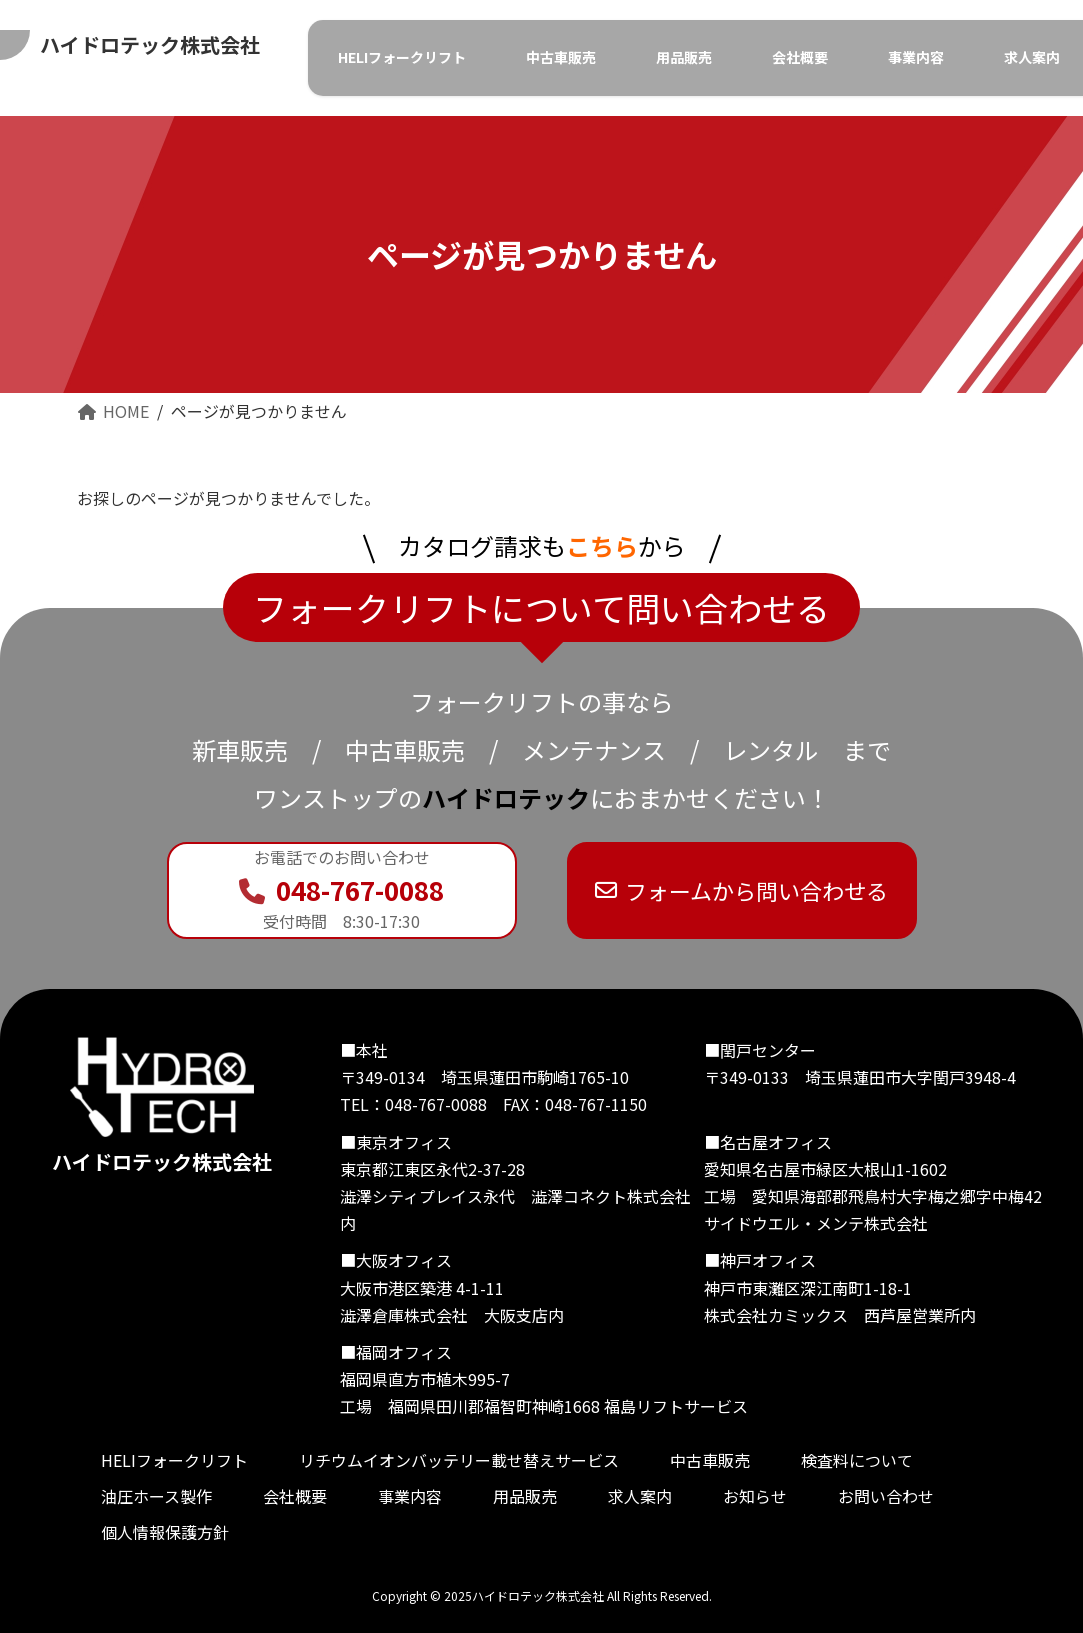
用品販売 (525, 1497)
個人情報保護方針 (165, 1533)
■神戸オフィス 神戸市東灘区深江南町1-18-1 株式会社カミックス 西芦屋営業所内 (840, 1288)
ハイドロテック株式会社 (162, 1106)
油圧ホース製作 (156, 1497)
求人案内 (640, 1497)
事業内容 (410, 1497)
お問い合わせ (886, 1497)
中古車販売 (710, 1461)
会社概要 (295, 1497)
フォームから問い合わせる (742, 890)
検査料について (857, 1461)
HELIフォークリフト (174, 1461)
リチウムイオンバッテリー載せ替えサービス (459, 1461)
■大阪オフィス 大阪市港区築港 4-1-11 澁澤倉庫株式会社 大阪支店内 (452, 1288)
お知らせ (755, 1497)
